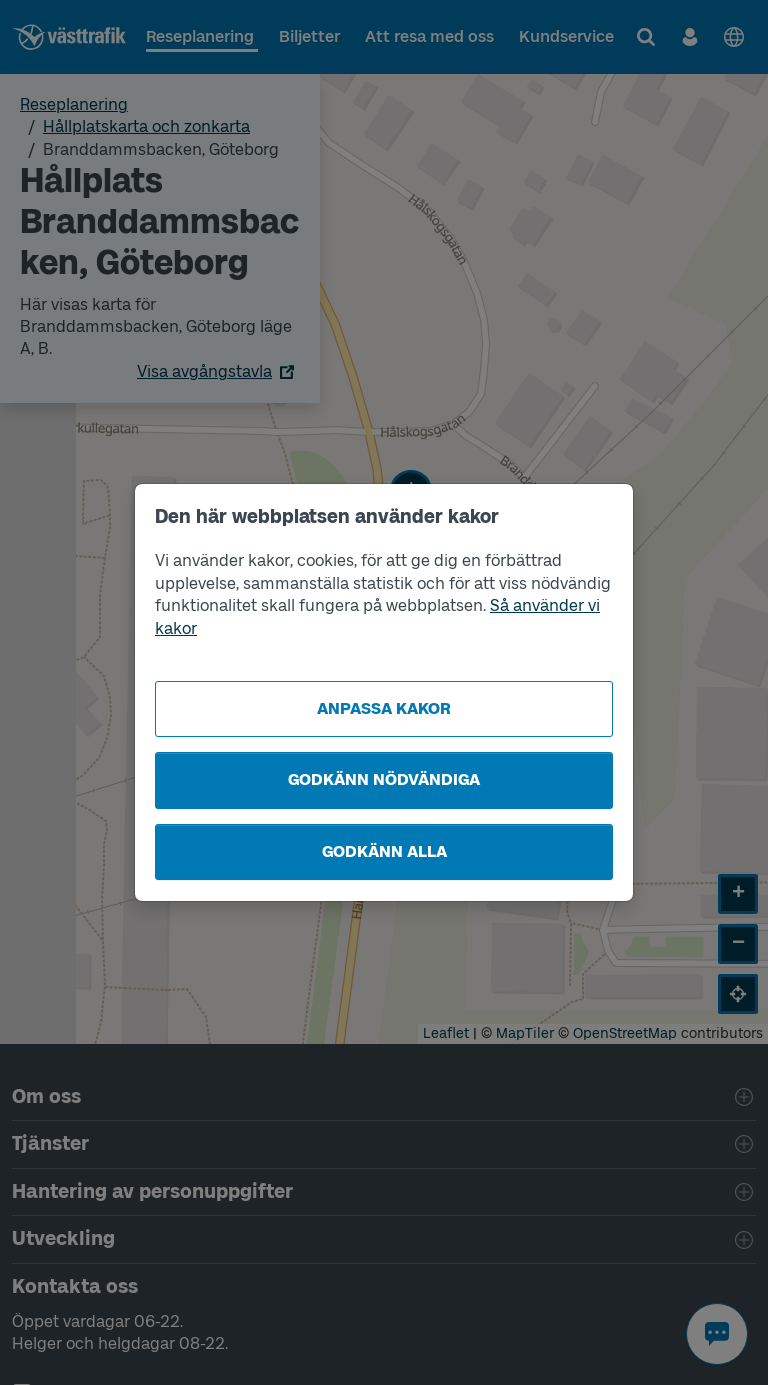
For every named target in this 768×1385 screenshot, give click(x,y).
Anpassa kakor (384, 708)
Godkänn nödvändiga (384, 779)
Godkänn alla (384, 851)
